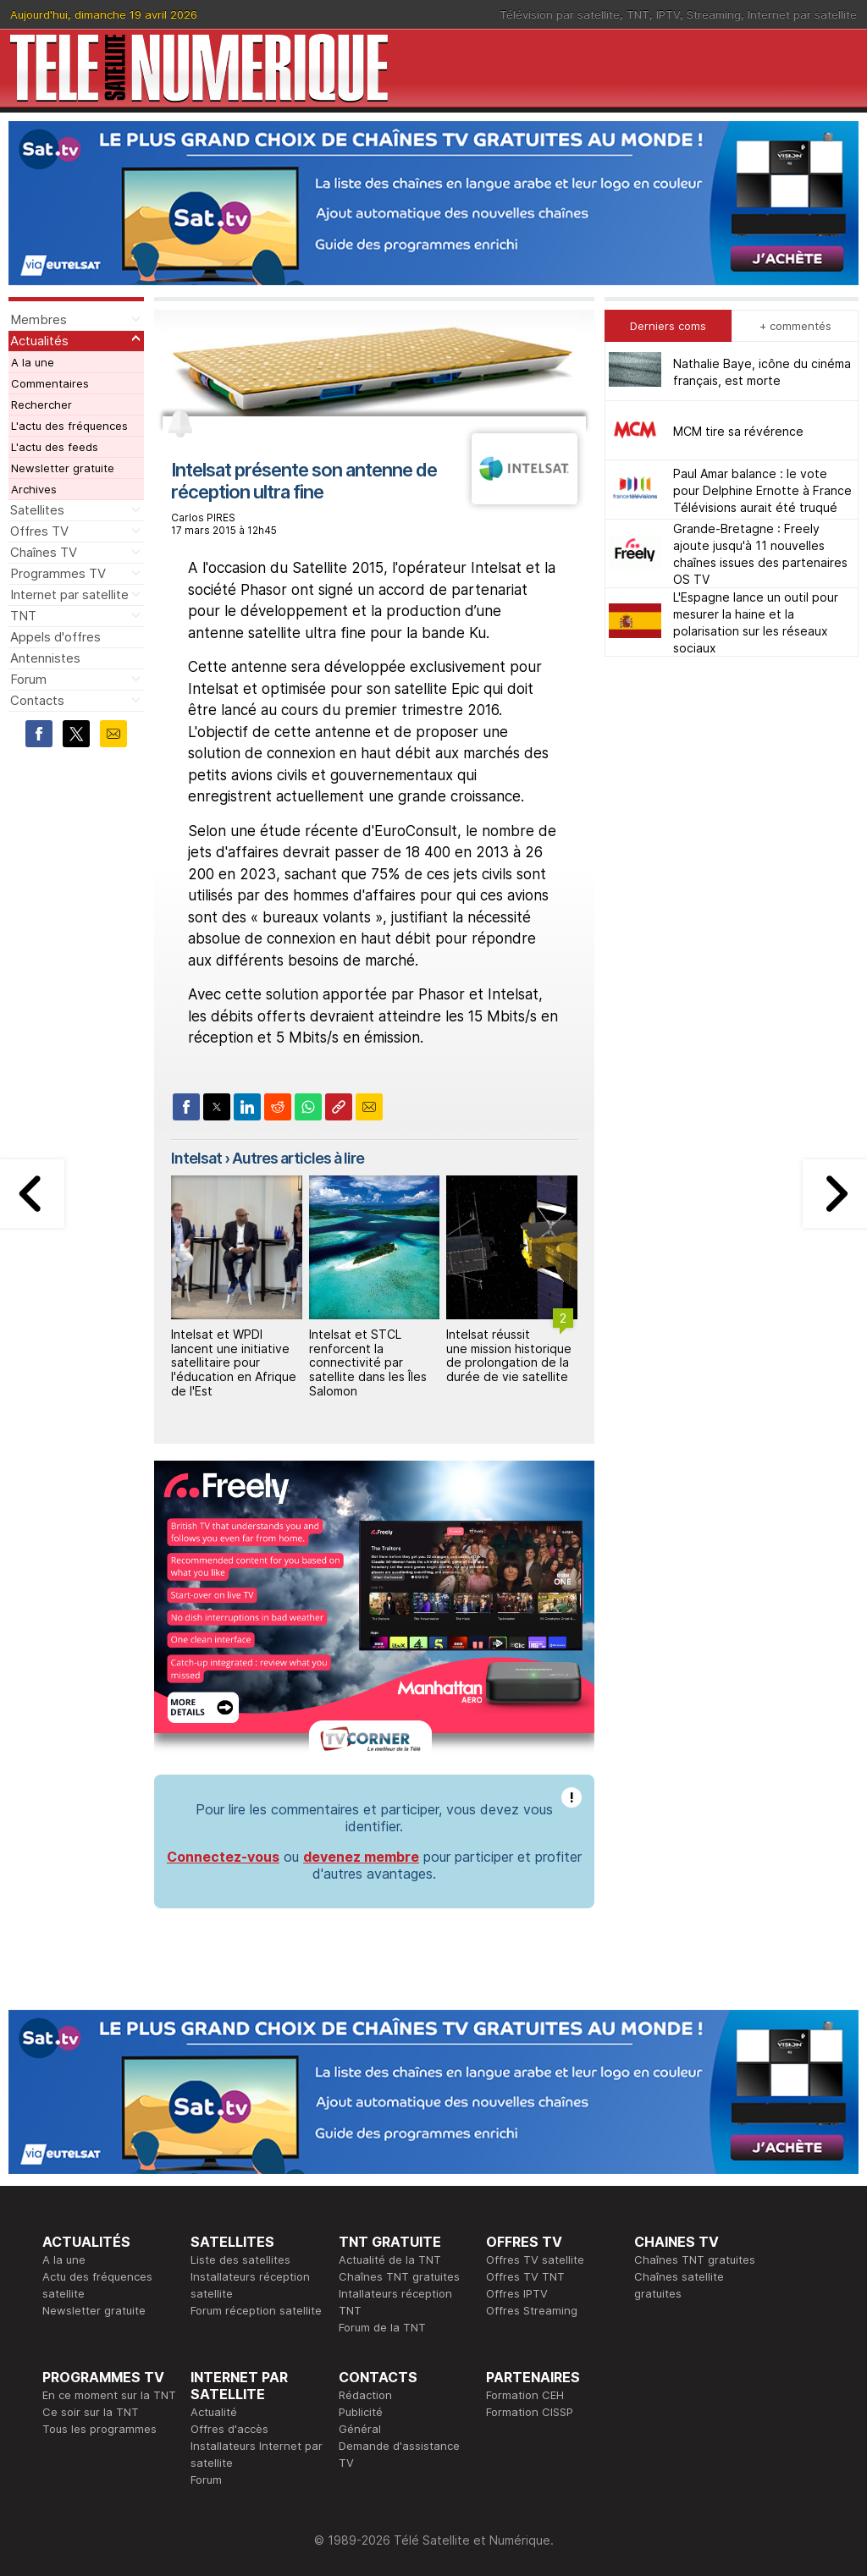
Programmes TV (58, 573)
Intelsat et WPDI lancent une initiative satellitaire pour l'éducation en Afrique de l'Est (233, 1362)
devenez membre (361, 1856)
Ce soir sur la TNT (90, 2412)
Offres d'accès (229, 2429)
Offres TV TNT (525, 2276)
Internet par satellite (802, 14)
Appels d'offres (55, 637)
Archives (34, 489)
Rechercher (41, 404)
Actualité (214, 2412)
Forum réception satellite (256, 2310)
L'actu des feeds (54, 447)
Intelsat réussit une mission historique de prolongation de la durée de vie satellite (509, 1355)
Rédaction (365, 2395)
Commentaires (50, 383)
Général (360, 2429)
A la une (32, 362)
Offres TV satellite (535, 2259)
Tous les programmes (99, 2429)
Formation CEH (525, 2395)
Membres (38, 319)
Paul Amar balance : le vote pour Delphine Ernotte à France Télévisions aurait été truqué (762, 490)
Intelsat (196, 1158)
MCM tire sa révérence (738, 431)
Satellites (37, 510)
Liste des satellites (240, 2259)
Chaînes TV (43, 552)
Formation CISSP (529, 2412)
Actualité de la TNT (390, 2259)
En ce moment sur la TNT (109, 2395)
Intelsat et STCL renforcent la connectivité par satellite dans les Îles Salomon (368, 1362)
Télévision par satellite (560, 14)
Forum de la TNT (382, 2327)
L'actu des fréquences (69, 425)
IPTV (668, 14)
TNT (638, 14)
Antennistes (45, 658)
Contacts (37, 700)
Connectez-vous (223, 1856)
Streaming (714, 14)
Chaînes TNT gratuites (399, 2276)
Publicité (361, 2412)
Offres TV (39, 531)
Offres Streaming (531, 2310)
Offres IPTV (517, 2293)
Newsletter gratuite (62, 468)
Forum (28, 679)
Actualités (39, 341)
